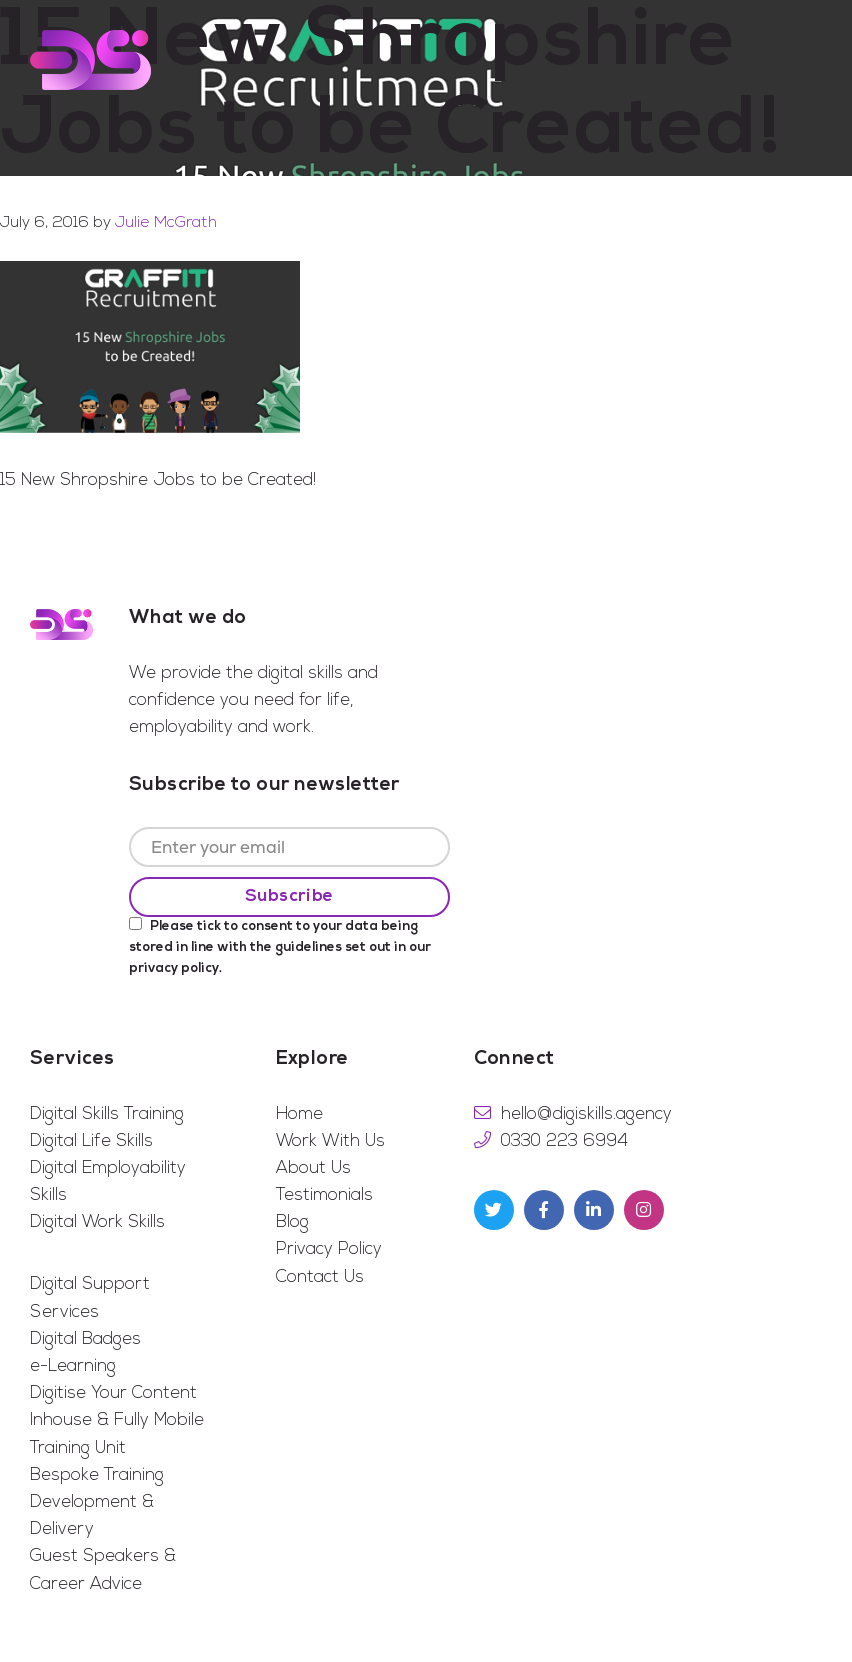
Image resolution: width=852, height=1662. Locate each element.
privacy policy (174, 968)
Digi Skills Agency (90, 60)
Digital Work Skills (97, 1222)
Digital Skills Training (107, 1114)
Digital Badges (85, 1339)
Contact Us (320, 1277)
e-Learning (73, 1366)
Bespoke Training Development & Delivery (97, 1502)
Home (299, 1114)
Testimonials (324, 1195)
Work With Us (330, 1141)
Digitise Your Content (113, 1393)
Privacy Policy (329, 1249)
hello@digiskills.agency (586, 1114)
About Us (313, 1168)
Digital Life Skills (91, 1141)
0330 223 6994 (564, 1141)
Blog (292, 1222)
